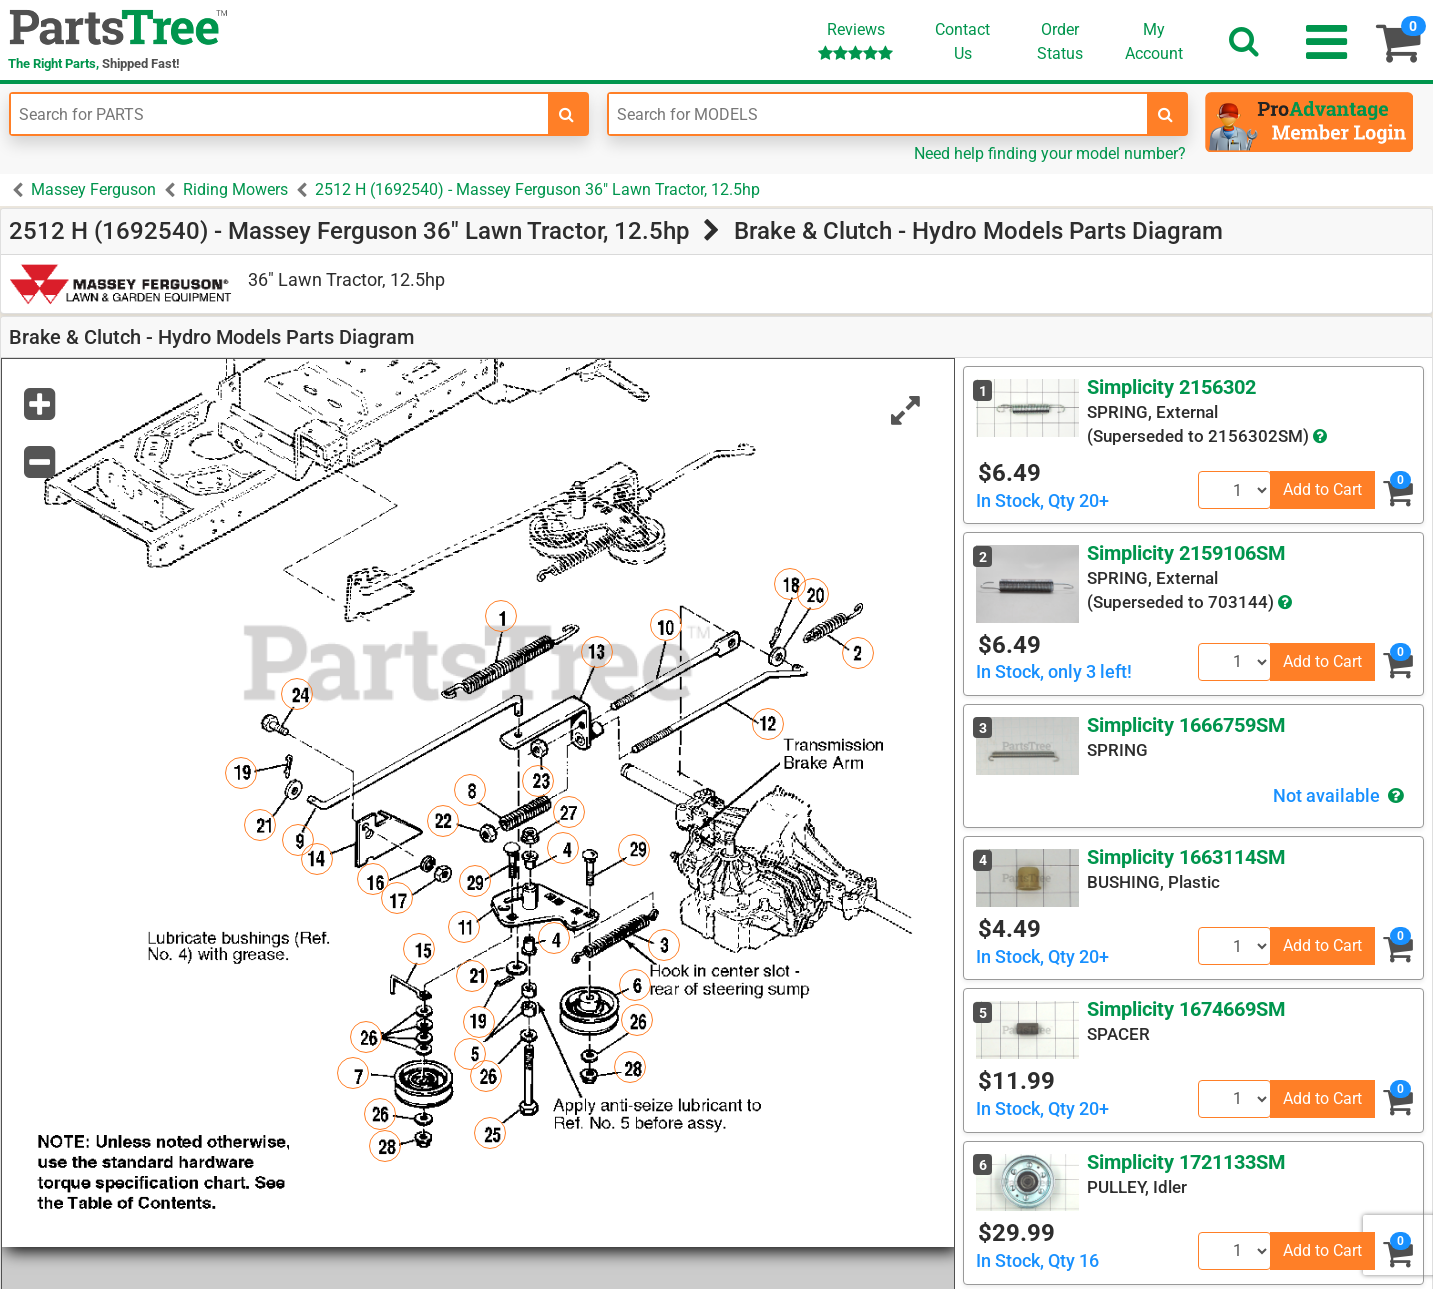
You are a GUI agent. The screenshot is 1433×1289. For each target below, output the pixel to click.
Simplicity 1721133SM (1186, 1162)
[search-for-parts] (567, 114)
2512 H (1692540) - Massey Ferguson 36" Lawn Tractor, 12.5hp (537, 189)
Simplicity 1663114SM (1186, 857)
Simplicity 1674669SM (1186, 1009)
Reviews (855, 40)
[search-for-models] (1166, 114)
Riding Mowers (235, 189)
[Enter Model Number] (877, 114)
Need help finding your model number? (1050, 153)
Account (1154, 41)
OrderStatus (1060, 41)
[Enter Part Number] (279, 114)
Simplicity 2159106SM (1186, 553)
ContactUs (962, 41)
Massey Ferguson (93, 189)
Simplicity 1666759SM (1186, 725)
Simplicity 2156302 (1171, 387)
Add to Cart (1322, 489)
